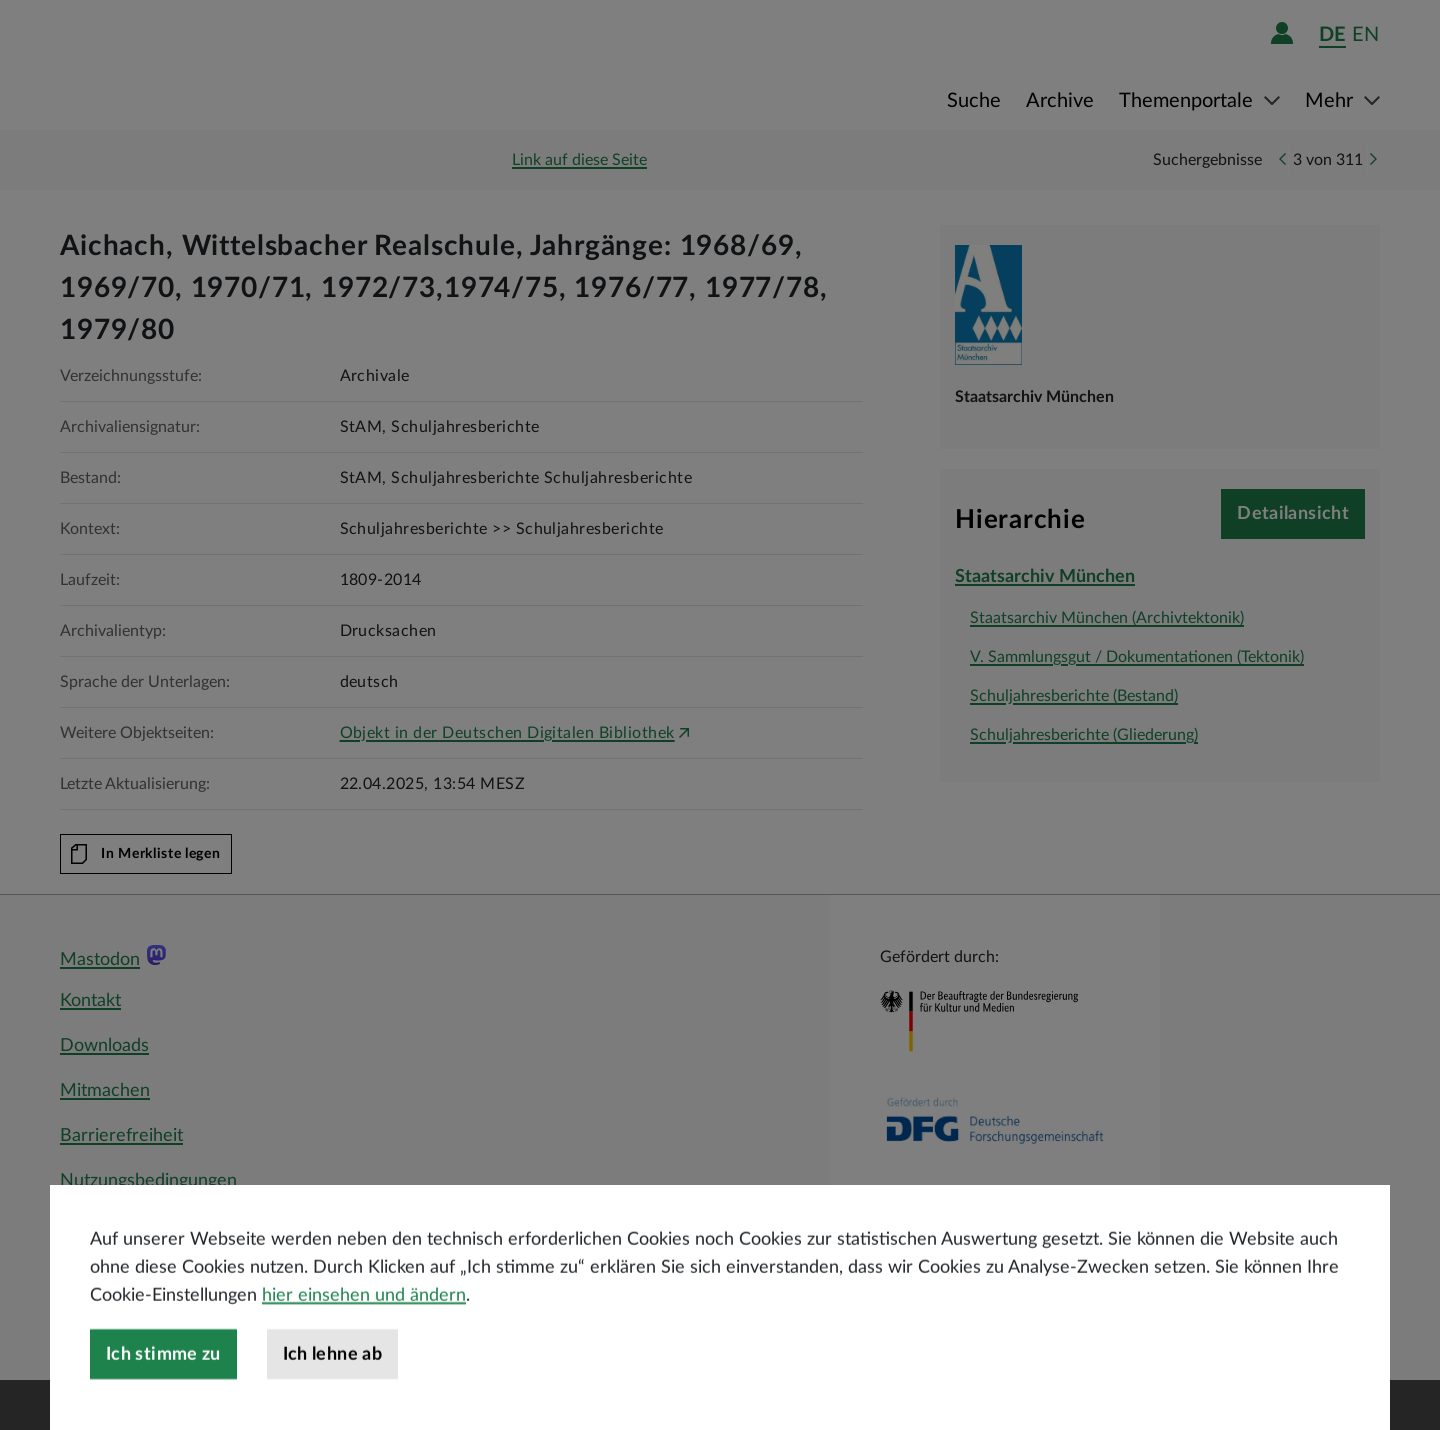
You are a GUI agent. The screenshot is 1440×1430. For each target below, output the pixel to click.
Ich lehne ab (332, 1402)
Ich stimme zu (163, 1402)
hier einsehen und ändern (364, 1343)
